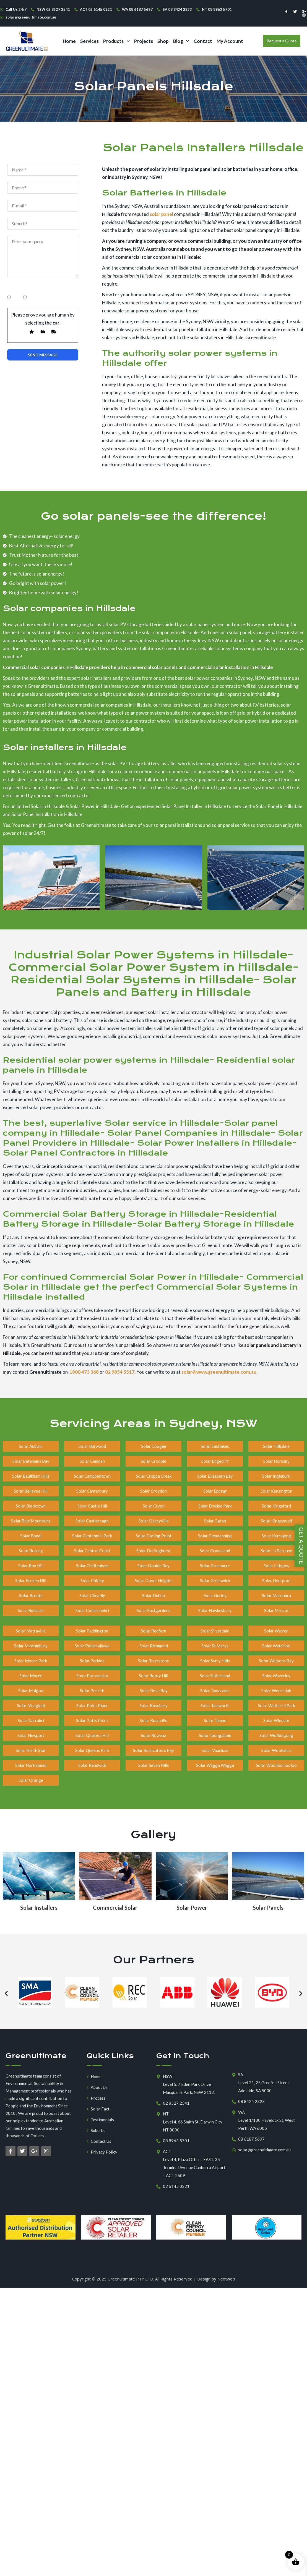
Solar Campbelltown (92, 1476)
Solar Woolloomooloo (276, 1765)
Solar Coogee (153, 1446)
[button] (116, 41)
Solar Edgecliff (215, 1461)
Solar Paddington (92, 1630)
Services (89, 41)
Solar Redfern (153, 1630)
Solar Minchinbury (31, 1645)
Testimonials (102, 2120)
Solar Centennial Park (92, 1535)
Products (116, 41)
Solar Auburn (31, 1446)
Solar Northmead (30, 1765)
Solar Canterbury (92, 1490)
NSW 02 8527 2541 (53, 9)
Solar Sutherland (215, 1675)
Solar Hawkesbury (214, 1610)
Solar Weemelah (276, 1690)
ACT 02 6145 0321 (96, 9)
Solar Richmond (153, 1645)
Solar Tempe (215, 1720)
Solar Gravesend (215, 1550)
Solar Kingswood (276, 1520)
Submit (42, 354)
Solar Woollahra (276, 1750)
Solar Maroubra (276, 1595)
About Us (99, 2087)
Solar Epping (215, 1490)
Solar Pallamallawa (92, 1645)
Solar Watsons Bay (276, 1660)
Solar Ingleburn (276, 1476)
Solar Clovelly (92, 1595)
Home (69, 41)
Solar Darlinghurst (153, 1550)
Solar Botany (31, 1550)
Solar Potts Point (92, 1720)
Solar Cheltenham (92, 1565)
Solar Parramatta (92, 1675)
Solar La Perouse (276, 1550)
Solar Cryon (154, 1505)
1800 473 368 (84, 1372)
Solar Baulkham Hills (31, 1476)
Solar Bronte (31, 1595)
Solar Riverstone (153, 1660)
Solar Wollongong (276, 1735)
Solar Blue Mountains (31, 1520)
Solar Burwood (92, 1446)
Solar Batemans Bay (30, 1461)
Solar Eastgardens (153, 1610)
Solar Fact (100, 2109)
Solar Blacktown (31, 1505)
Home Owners (22, 288)
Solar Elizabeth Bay (215, 1476)
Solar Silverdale (215, 1630)
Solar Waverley (276, 1675)
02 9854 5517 (119, 1372)
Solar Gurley (215, 1595)
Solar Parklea (92, 1660)
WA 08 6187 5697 (137, 9)
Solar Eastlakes (215, 1446)
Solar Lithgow (276, 1565)
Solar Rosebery (153, 1705)
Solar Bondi (30, 1535)
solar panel (161, 214)
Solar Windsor (276, 1720)
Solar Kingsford (276, 1505)
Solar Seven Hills (153, 1765)
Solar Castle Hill (92, 1505)
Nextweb (226, 2279)
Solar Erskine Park (215, 1505)
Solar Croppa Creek (153, 1476)
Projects (143, 41)
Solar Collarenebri (92, 1610)
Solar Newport (30, 1735)
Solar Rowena (153, 1735)
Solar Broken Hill (30, 1580)
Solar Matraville (31, 1630)
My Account (230, 41)
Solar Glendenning (215, 1535)
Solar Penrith (92, 1690)
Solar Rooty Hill (153, 1675)
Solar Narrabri (31, 1720)
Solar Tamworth (215, 1705)
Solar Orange (31, 1780)
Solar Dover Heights (154, 1580)
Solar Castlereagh (92, 1520)
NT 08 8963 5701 (217, 9)
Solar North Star (31, 1750)
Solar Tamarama (215, 1690)
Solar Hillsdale (276, 1446)
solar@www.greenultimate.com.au (218, 1372)
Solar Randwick (92, 1765)
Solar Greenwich (215, 1580)
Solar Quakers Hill (92, 1735)
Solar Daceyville (154, 1520)
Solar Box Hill (30, 1565)
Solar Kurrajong (276, 1535)
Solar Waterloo (276, 1645)
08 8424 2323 (251, 2101)
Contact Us (101, 2141)
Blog (181, 41)
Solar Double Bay (153, 1565)
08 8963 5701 (176, 2140)
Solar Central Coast (92, 1550)
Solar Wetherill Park (276, 1705)
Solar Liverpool (276, 1580)
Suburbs (98, 2130)
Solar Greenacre (215, 1565)
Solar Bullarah (31, 1610)
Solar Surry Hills (215, 1660)
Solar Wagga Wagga (215, 1765)
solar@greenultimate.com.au (31, 17)
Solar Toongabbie (215, 1735)
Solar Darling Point (153, 1535)
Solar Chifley (92, 1580)
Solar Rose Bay (154, 1690)
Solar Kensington (276, 1490)
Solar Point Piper (92, 1705)
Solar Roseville (153, 1720)
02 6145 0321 (176, 2186)
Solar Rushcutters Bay (153, 1750)
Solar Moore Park (30, 1660)
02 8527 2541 (176, 2102)
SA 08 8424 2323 (177, 9)
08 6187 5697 (251, 2138)
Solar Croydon (153, 1490)
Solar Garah (215, 1520)
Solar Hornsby (276, 1461)
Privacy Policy (104, 2152)
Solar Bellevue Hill (31, 1490)
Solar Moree (30, 1675)
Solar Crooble (153, 1461)
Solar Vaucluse (215, 1750)
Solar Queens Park (92, 1750)
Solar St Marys (214, 1645)
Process (98, 2098)
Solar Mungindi (31, 1705)
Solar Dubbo (153, 1595)
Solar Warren (276, 1630)
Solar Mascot (276, 1610)
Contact (203, 41)
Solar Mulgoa (30, 1690)
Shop (163, 41)
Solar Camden (92, 1461)
